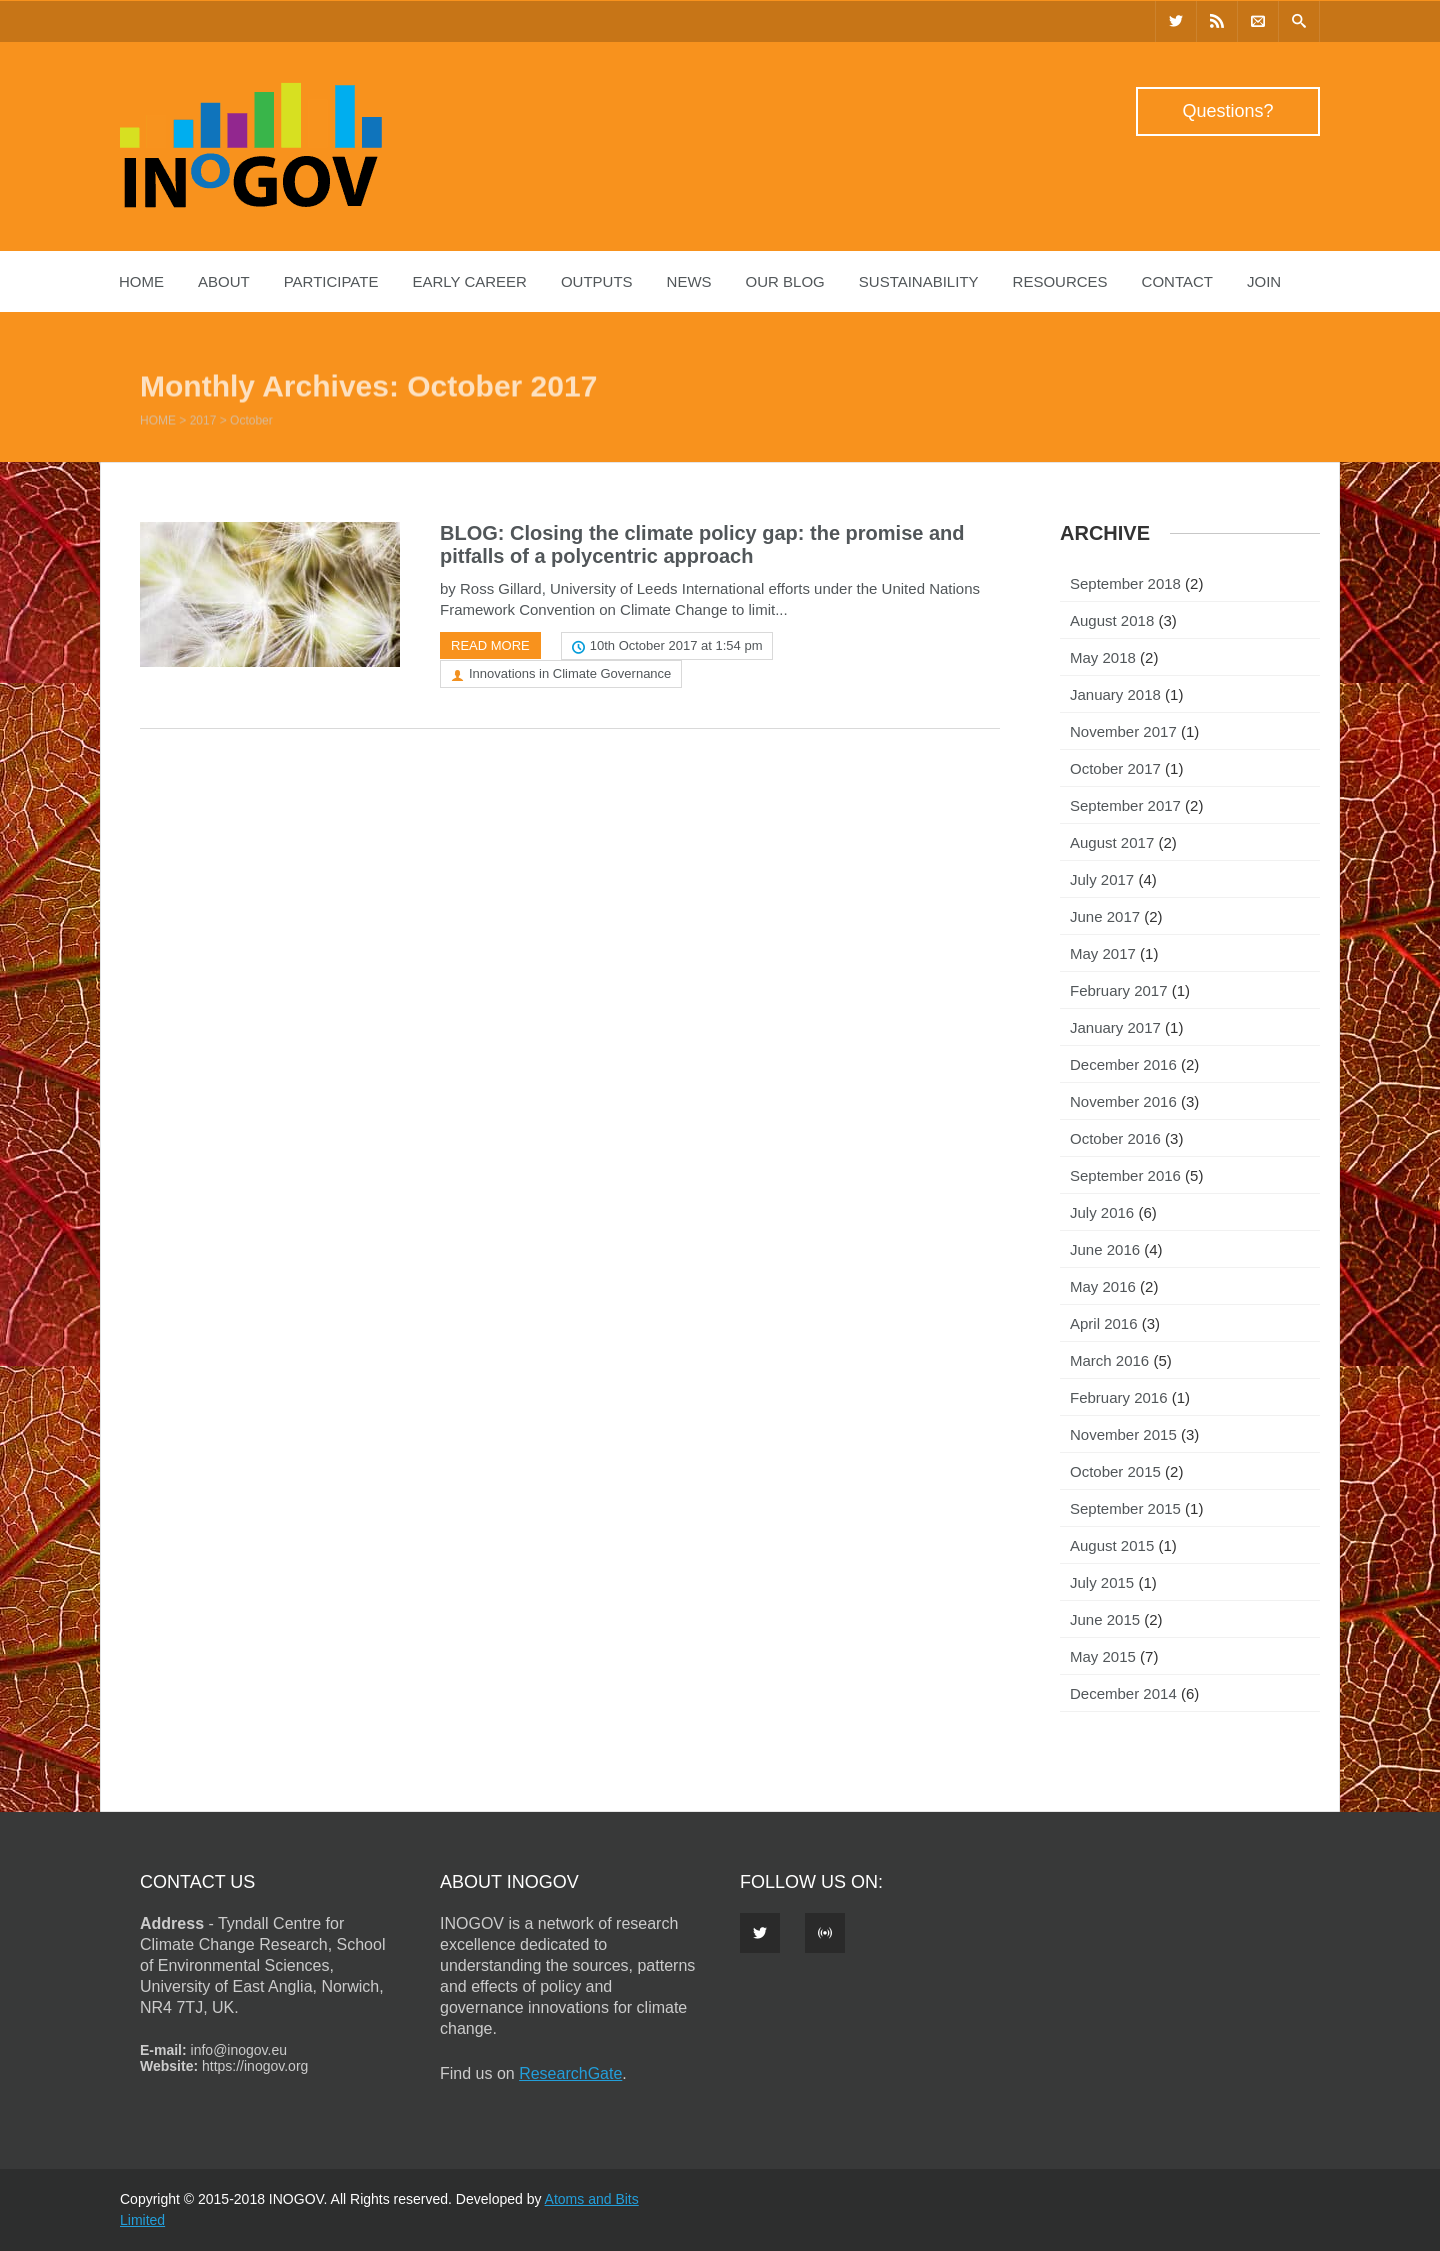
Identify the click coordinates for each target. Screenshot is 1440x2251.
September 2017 (1125, 805)
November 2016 (1123, 1101)
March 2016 (1109, 1360)
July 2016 (1102, 1212)
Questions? (1227, 111)
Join (1264, 281)
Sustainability (919, 281)
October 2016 (1115, 1138)
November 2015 (1123, 1434)
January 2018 (1115, 694)
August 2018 (1112, 620)
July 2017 (1102, 879)
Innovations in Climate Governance (570, 673)
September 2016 (1125, 1175)
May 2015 (1103, 1656)
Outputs (597, 281)
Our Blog (785, 281)
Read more (490, 645)
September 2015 (1125, 1508)
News (689, 281)
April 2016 (1104, 1323)
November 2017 (1123, 731)
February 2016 (1119, 1397)
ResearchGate (570, 2073)
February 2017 (1119, 990)
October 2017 (1115, 768)
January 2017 (1115, 1027)
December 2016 (1123, 1064)
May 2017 (1103, 953)
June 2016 (1105, 1249)
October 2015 (1115, 1471)
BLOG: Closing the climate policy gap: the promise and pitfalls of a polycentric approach (702, 544)
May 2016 (1103, 1286)
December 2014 (1123, 1693)
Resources (1060, 281)
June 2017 (1105, 916)
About (224, 281)
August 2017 (1112, 842)
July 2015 (1102, 1582)
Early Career (469, 281)
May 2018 (1103, 657)
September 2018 (1125, 583)
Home (141, 281)
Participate (331, 281)
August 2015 (1112, 1545)
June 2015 (1105, 1619)
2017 (203, 425)
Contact (1177, 281)
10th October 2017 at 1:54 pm (676, 645)
